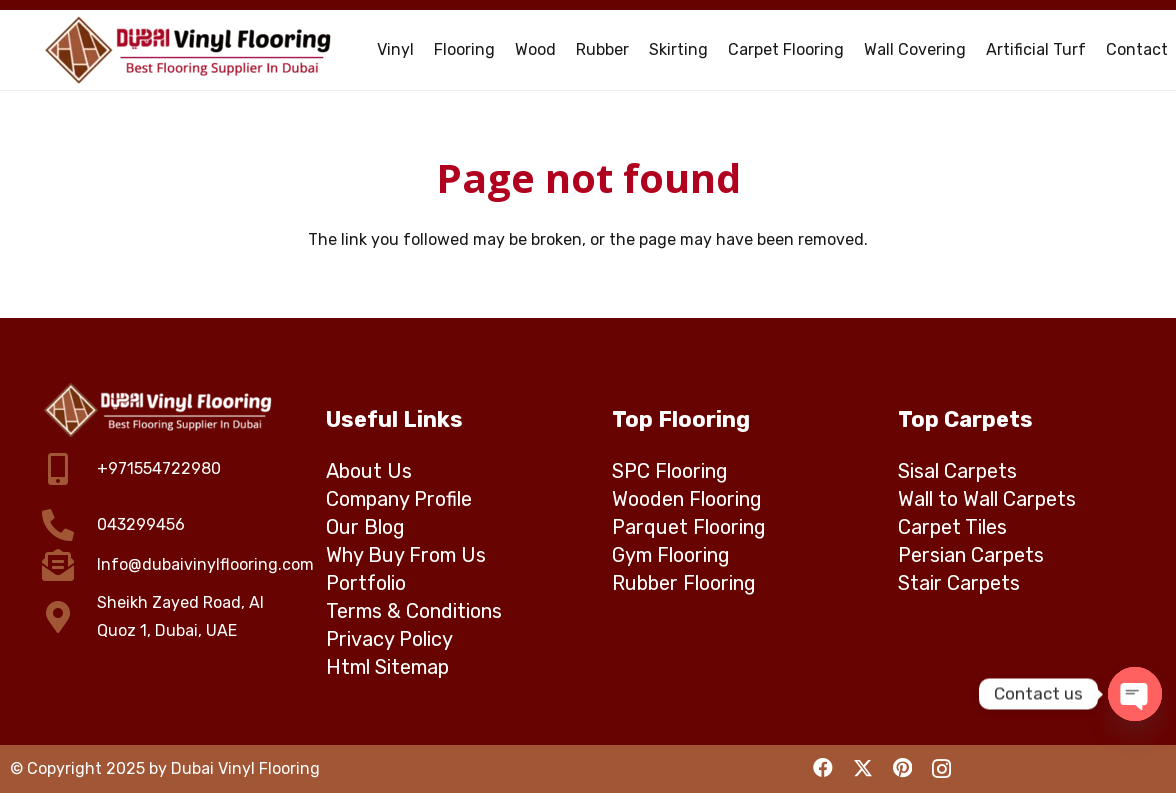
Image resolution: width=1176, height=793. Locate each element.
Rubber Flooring (684, 583)
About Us (369, 471)
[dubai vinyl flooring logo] (159, 410)
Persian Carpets (971, 555)
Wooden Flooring (687, 499)
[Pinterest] (902, 768)
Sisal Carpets (957, 471)
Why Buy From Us (406, 555)
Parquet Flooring (689, 527)
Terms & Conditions (414, 611)
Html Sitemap (387, 667)
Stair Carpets (959, 583)
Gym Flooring (671, 555)
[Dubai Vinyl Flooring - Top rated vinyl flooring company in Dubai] (189, 50)
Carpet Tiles (952, 527)
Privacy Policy (389, 639)
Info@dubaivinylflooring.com (205, 564)
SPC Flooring (670, 471)
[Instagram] (941, 769)
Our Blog (365, 527)
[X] (863, 768)
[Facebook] (823, 768)
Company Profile (399, 499)
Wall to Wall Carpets (987, 499)
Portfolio (366, 583)
